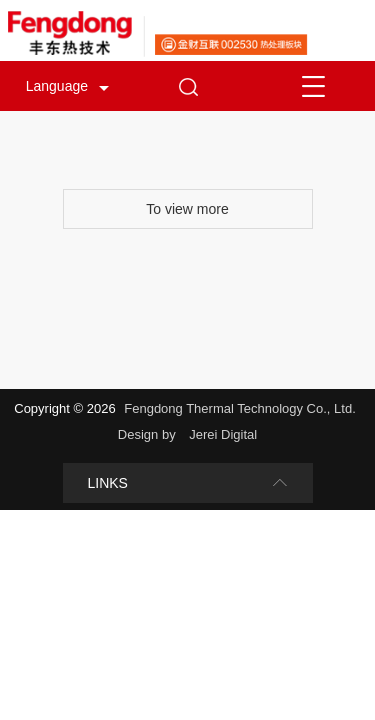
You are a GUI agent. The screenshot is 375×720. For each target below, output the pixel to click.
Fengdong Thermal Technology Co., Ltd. (240, 408)
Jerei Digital (223, 434)
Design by (148, 434)
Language (57, 86)
